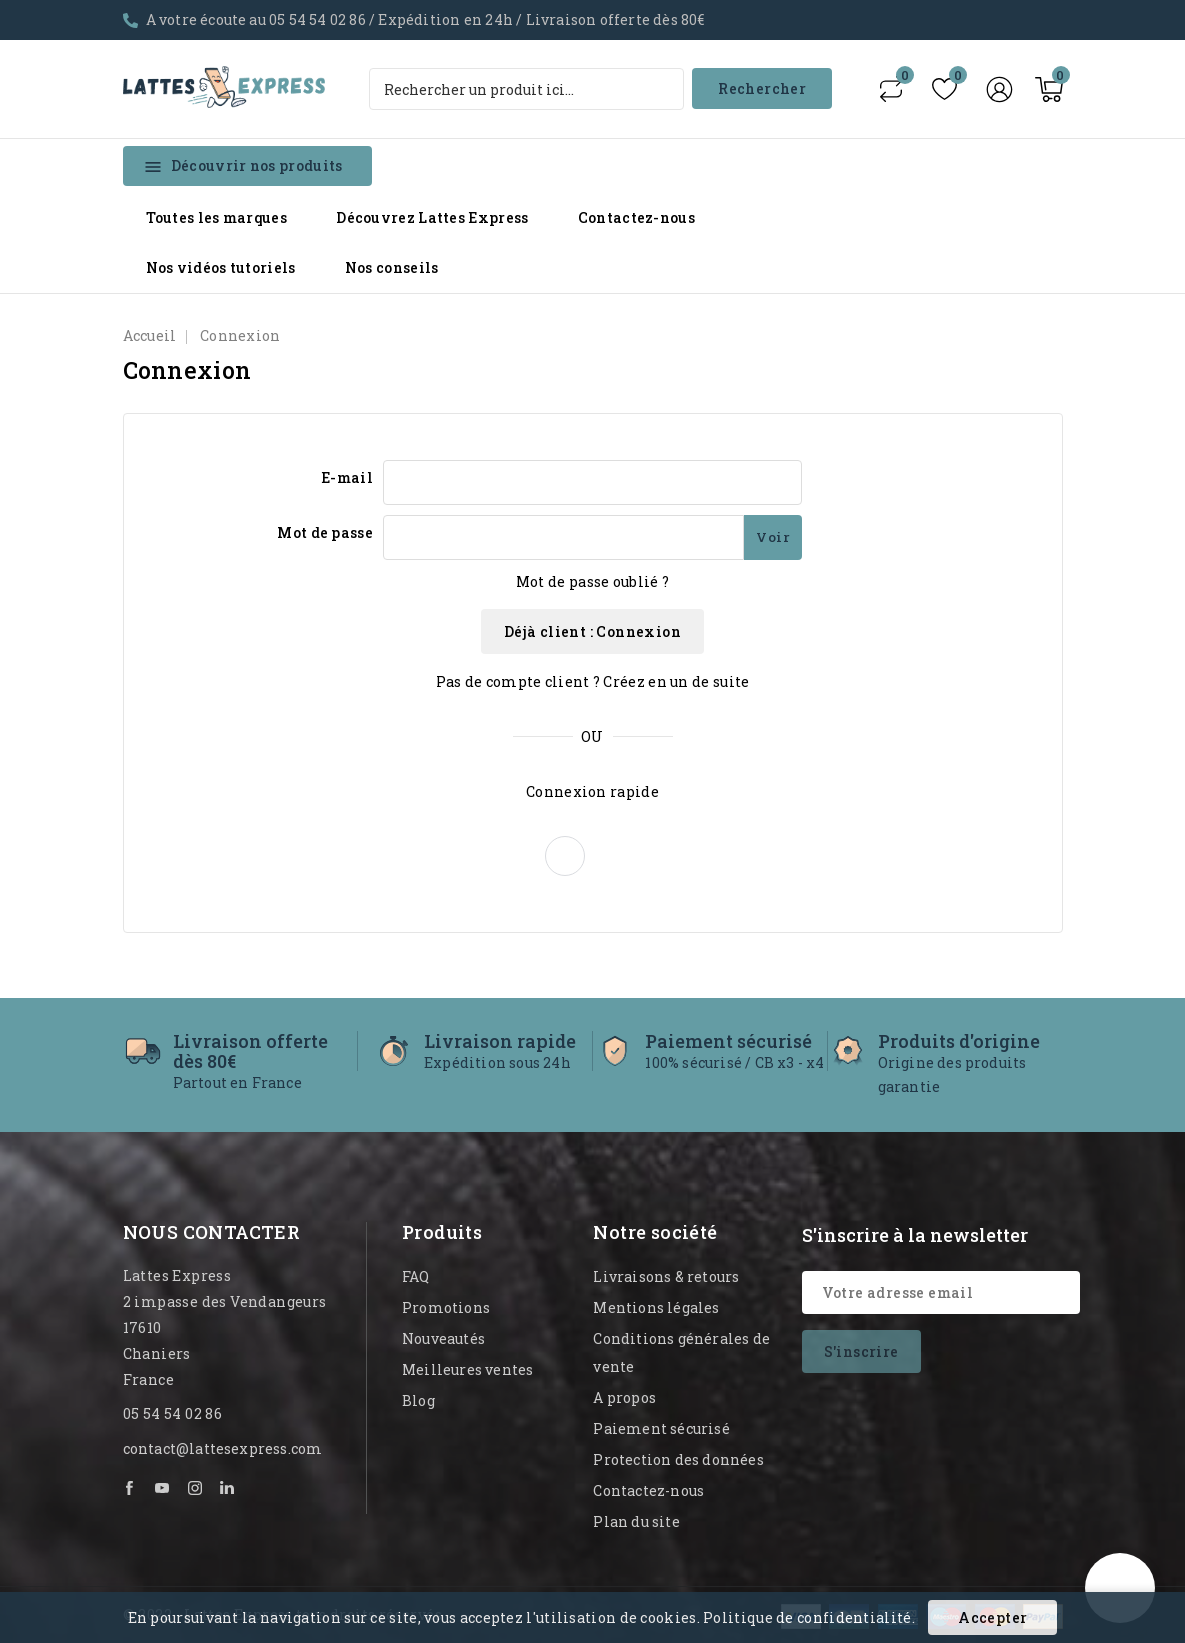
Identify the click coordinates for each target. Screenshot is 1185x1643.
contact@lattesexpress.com (223, 1448)
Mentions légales (656, 1307)
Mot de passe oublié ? (592, 581)
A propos (624, 1397)
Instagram (196, 1488)
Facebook (131, 1488)
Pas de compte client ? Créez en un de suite (593, 681)
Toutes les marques (216, 217)
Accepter (992, 1617)
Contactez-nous (636, 217)
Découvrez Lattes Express (432, 217)
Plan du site (636, 1521)
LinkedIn (228, 1488)
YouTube (162, 1488)
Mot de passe (325, 532)
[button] (565, 856)
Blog (418, 1400)
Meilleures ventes (467, 1369)
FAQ (416, 1276)
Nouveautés (443, 1338)
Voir (773, 537)
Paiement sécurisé (661, 1428)
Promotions (446, 1307)
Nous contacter (212, 1232)
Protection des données (678, 1459)
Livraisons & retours (666, 1276)
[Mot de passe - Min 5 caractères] (563, 537)
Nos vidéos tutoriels (221, 267)
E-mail (347, 477)
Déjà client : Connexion (592, 631)
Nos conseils (392, 267)
